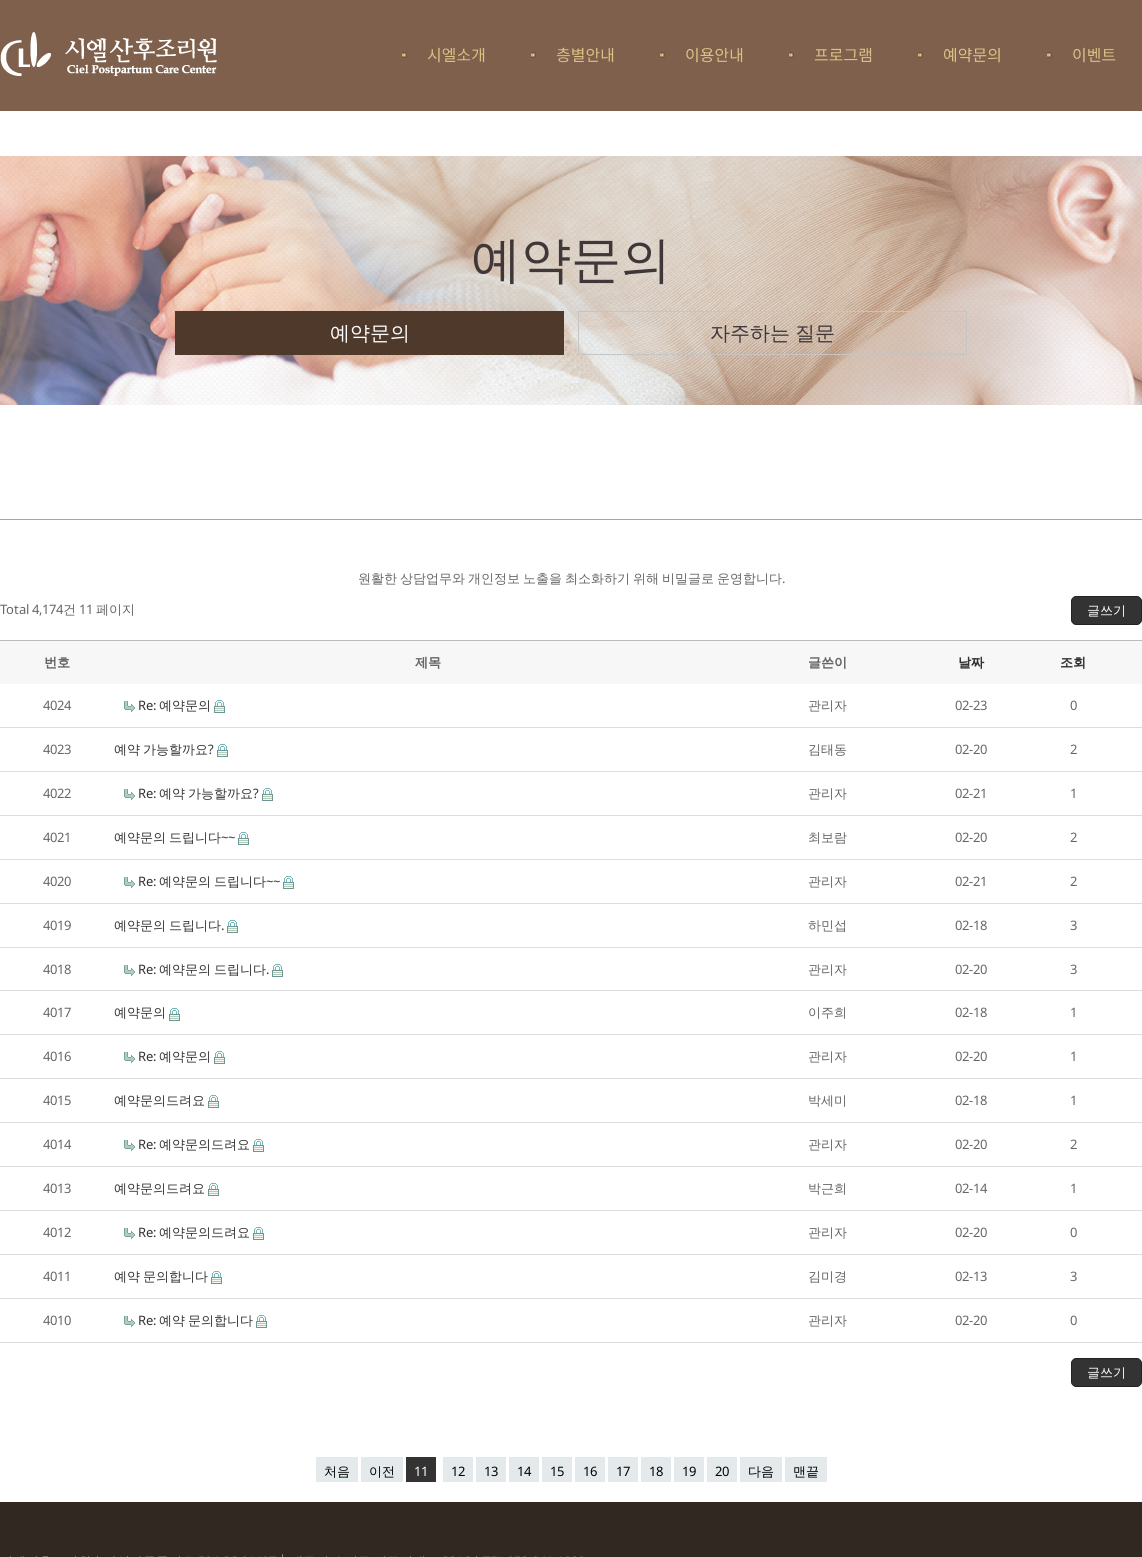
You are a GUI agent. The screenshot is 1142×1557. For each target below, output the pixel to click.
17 (623, 1471)
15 (557, 1471)
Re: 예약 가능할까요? (200, 793)
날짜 (971, 662)
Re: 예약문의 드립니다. (205, 969)
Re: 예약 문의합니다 (197, 1320)
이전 (382, 1471)
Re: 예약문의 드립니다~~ (210, 881)
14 (524, 1471)
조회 (1073, 662)
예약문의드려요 (161, 1100)
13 (491, 1471)
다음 (761, 1471)
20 (722, 1471)
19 (689, 1471)
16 (590, 1471)
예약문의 (370, 332)
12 (458, 1471)
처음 (337, 1471)
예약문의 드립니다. (170, 925)
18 (656, 1471)
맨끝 (806, 1471)
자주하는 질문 (772, 332)
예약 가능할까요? (165, 749)
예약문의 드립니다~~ (176, 837)
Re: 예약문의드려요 (195, 1144)
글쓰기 (1106, 610)
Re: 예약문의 (176, 705)
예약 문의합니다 (162, 1276)
